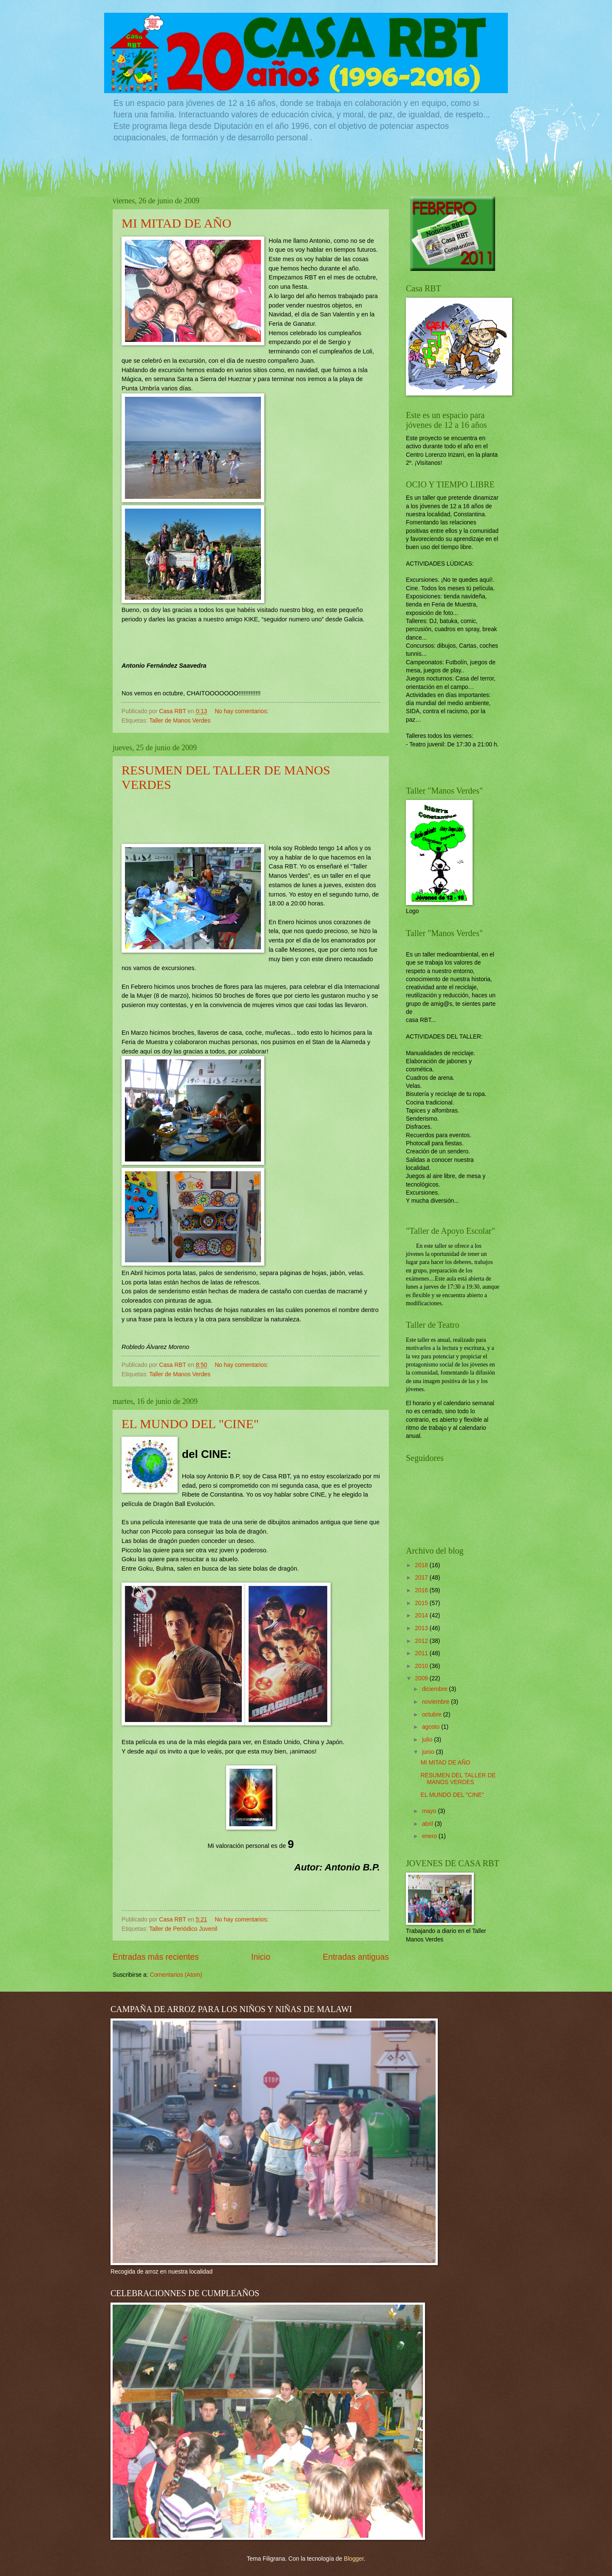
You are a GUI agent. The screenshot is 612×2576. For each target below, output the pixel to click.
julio (428, 1739)
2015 (422, 1603)
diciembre (435, 1689)
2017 (422, 1577)
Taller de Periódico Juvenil (183, 1929)
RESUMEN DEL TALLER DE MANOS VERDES (458, 1779)
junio (429, 1752)
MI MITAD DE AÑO (176, 223)
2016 (422, 1590)
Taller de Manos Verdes (179, 720)
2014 (422, 1615)
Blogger (354, 2559)
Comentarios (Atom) (176, 1975)
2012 (422, 1641)
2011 (422, 1653)
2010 (422, 1666)
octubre (432, 1714)
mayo (430, 1811)
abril (428, 1824)
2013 (422, 1628)
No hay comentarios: (242, 711)
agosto (431, 1727)
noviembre (436, 1702)
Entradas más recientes (156, 1957)
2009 (422, 1678)
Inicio (260, 1957)
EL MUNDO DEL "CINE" (190, 1424)
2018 (422, 1565)
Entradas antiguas (356, 1957)
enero (430, 1836)
